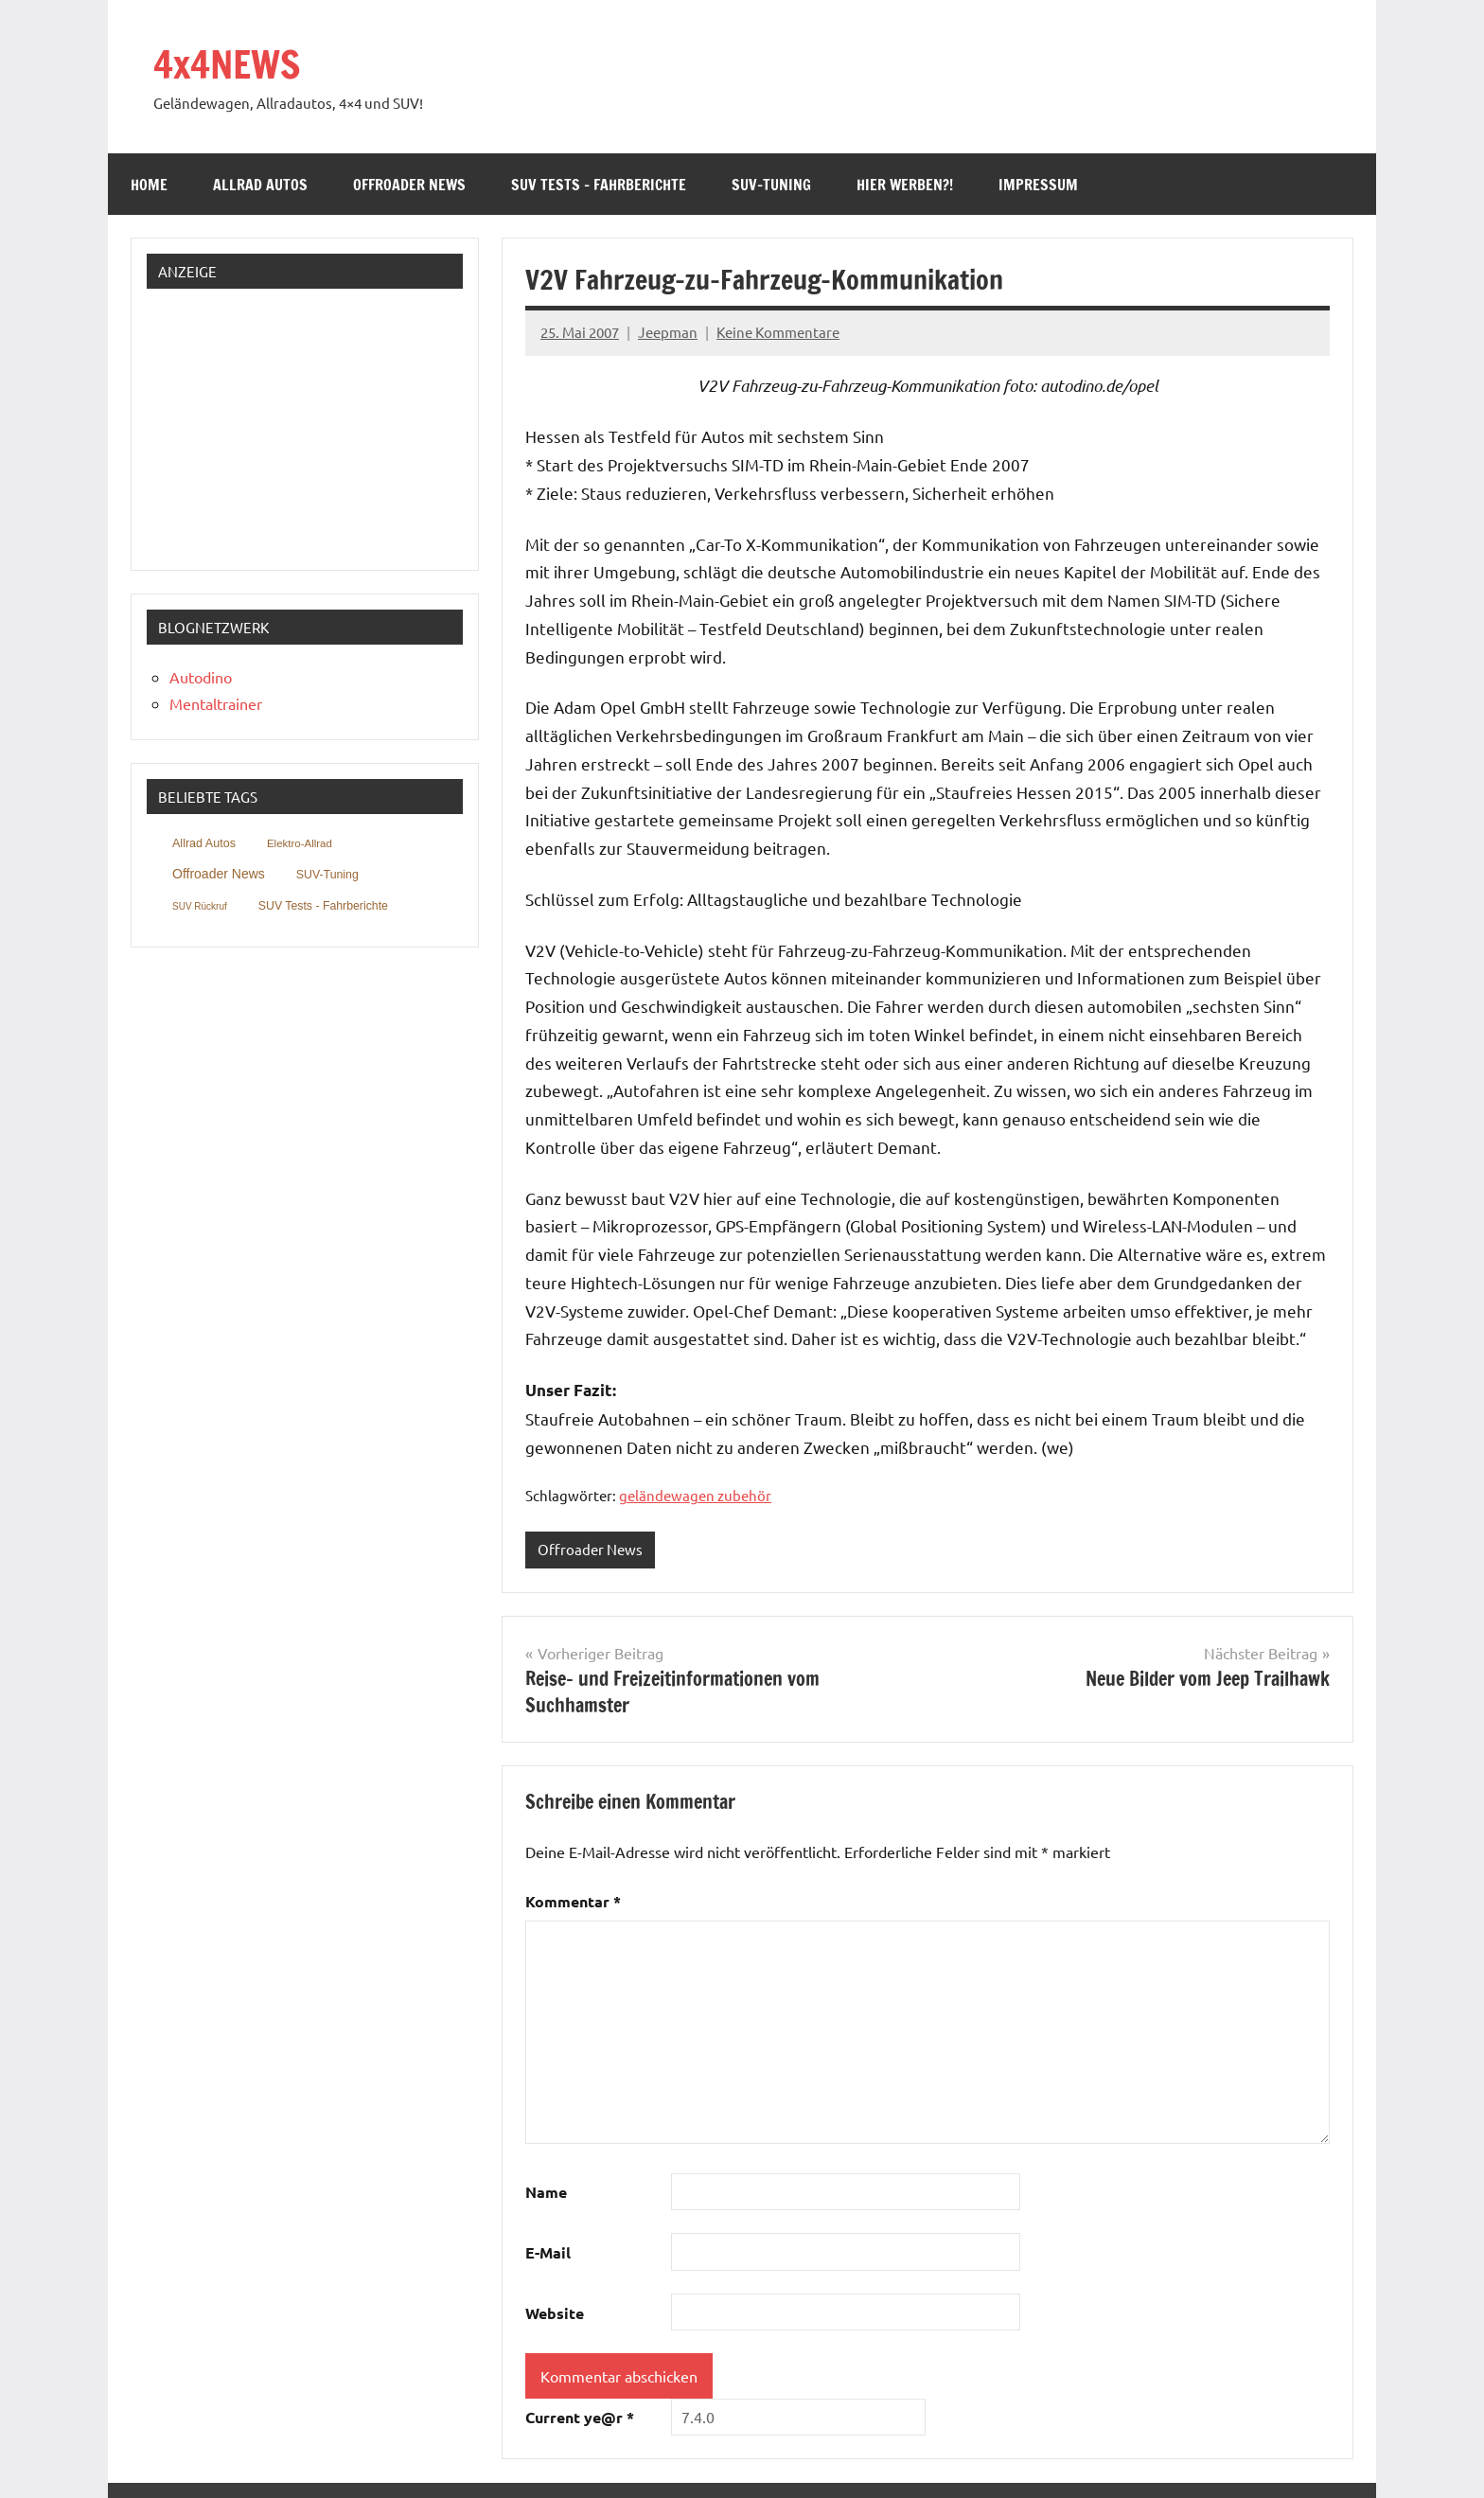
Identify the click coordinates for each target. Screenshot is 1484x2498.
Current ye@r (579, 2417)
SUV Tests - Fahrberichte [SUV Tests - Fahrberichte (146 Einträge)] (323, 905)
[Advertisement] (272, 422)
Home (149, 184)
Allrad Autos (260, 184)
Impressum (1038, 184)
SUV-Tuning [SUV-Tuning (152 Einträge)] (327, 874)
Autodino (200, 676)
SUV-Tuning (771, 184)
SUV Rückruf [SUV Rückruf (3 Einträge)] (199, 906)
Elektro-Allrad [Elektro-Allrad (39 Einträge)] (299, 843)
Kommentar (573, 1901)
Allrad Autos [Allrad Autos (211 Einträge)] (204, 843)
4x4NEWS (226, 64)
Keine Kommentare (777, 332)
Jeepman (668, 332)
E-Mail (548, 2252)
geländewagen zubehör (695, 1495)
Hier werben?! (905, 184)
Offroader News (409, 184)
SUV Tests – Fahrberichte (598, 184)
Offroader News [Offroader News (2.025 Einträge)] (218, 873)
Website (554, 2313)
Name (546, 2192)
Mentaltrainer (215, 703)
